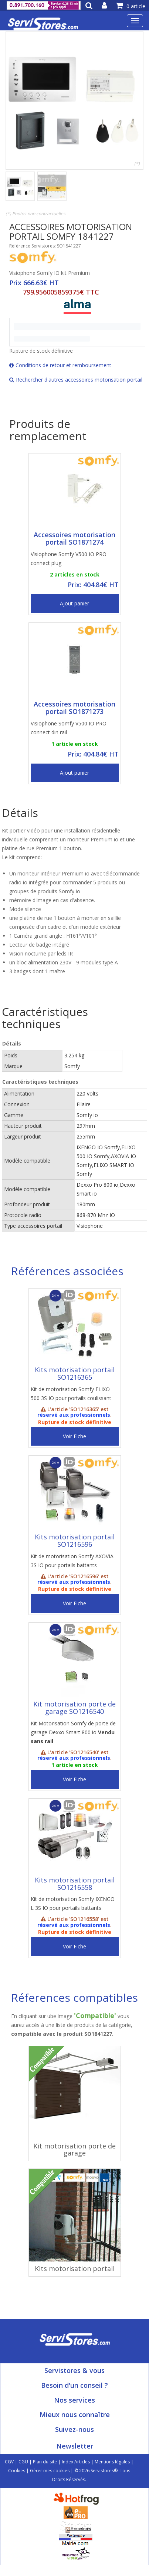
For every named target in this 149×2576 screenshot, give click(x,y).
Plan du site (45, 2462)
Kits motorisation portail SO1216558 (75, 1883)
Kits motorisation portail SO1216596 (75, 1540)
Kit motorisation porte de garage (74, 2149)
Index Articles (76, 2462)
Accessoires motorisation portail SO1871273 (74, 707)
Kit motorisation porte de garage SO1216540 (74, 1707)
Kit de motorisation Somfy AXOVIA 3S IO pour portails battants (72, 1561)
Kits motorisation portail (75, 2268)
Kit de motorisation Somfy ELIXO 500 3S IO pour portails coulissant (71, 1394)
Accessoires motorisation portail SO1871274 (74, 538)
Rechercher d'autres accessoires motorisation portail (75, 379)
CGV (9, 2462)
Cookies (16, 2470)
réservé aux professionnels (73, 1414)
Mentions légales (112, 2462)
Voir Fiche (74, 1436)
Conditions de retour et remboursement (60, 365)
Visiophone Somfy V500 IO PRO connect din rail (68, 728)
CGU (23, 2462)
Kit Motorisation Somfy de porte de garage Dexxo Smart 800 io (73, 1732)
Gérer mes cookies (50, 2470)
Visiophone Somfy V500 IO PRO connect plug (68, 558)
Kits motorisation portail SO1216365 (75, 1373)
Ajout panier (74, 603)
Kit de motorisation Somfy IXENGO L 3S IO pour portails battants (73, 1903)
